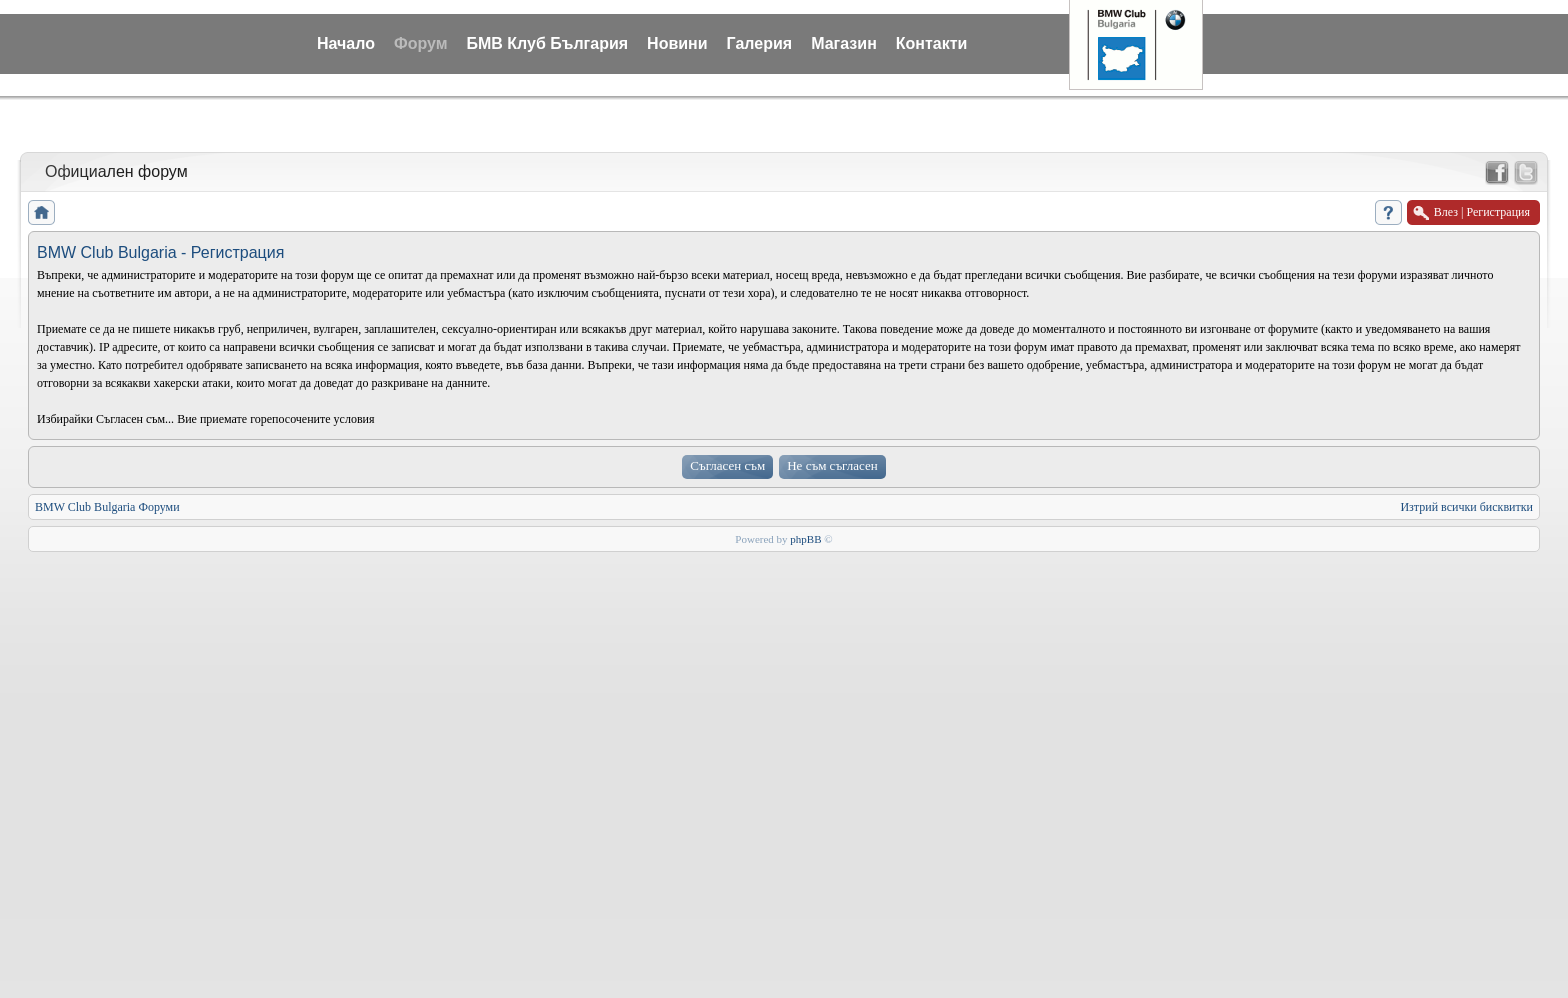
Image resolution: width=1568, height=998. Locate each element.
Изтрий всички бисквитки (1466, 507)
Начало (346, 43)
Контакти (932, 43)
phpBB (805, 539)
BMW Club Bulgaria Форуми (107, 507)
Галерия (760, 43)
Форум (421, 43)
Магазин (844, 43)
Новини (677, 43)
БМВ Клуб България (547, 43)
